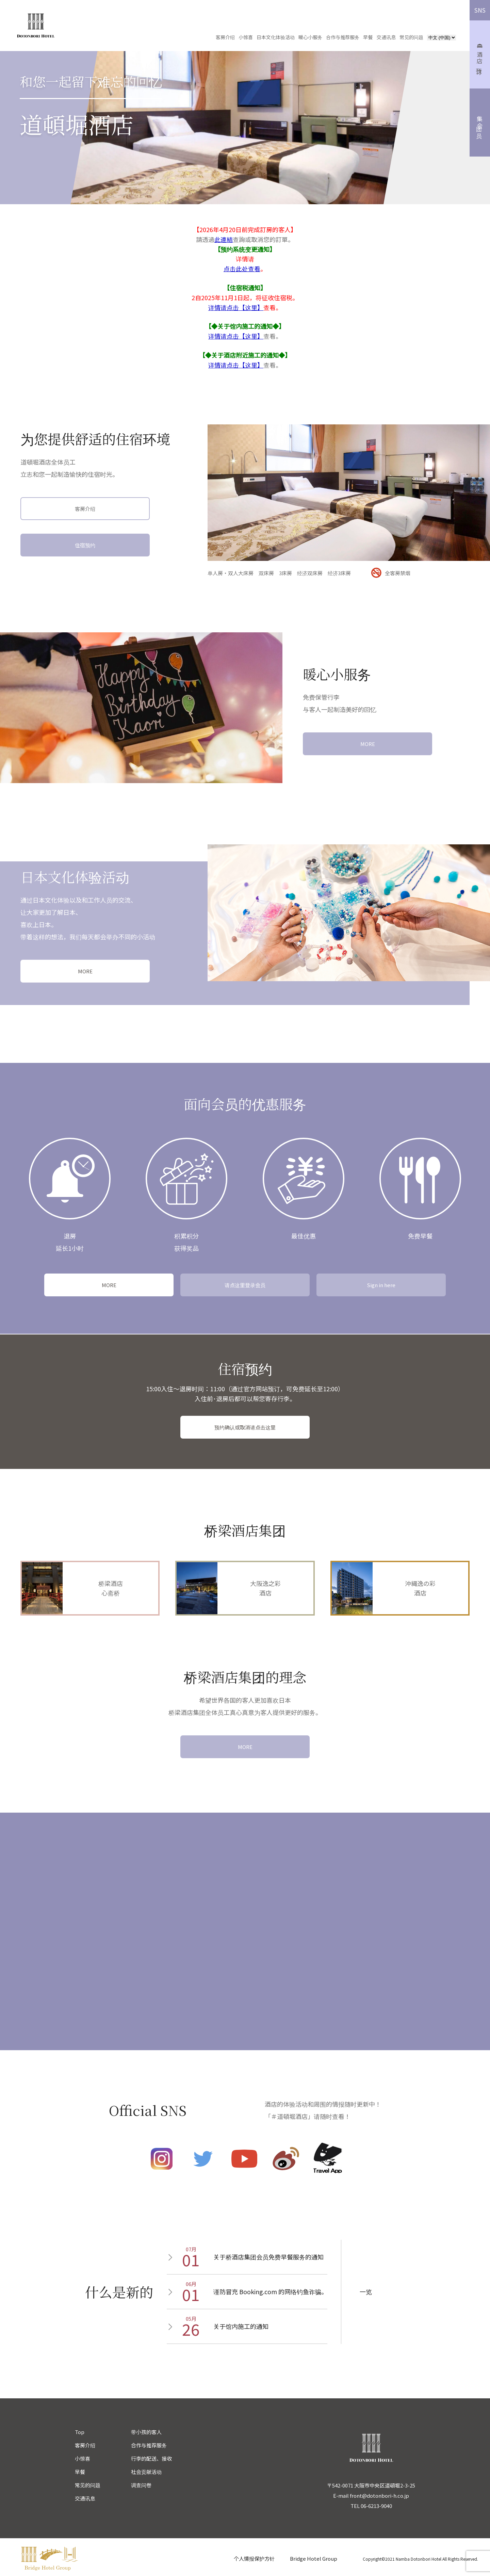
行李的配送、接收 (151, 2458)
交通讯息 (386, 37)
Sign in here (381, 1285)
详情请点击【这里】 (235, 307)
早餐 (368, 37)
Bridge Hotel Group (313, 2558)
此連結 (223, 239)
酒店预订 (480, 54)
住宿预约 (85, 545)
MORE (367, 743)
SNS (480, 10)
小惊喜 (246, 37)
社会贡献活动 (146, 2471)
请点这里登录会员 (245, 1285)
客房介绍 (225, 37)
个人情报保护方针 (254, 2558)
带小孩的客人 (146, 2431)
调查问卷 (141, 2485)
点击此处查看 (242, 268)
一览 (366, 2291)
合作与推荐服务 (342, 37)
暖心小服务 (310, 37)
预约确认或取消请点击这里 (245, 1427)
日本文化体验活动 (276, 37)
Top (79, 2431)
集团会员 (480, 123)
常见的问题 (411, 37)
